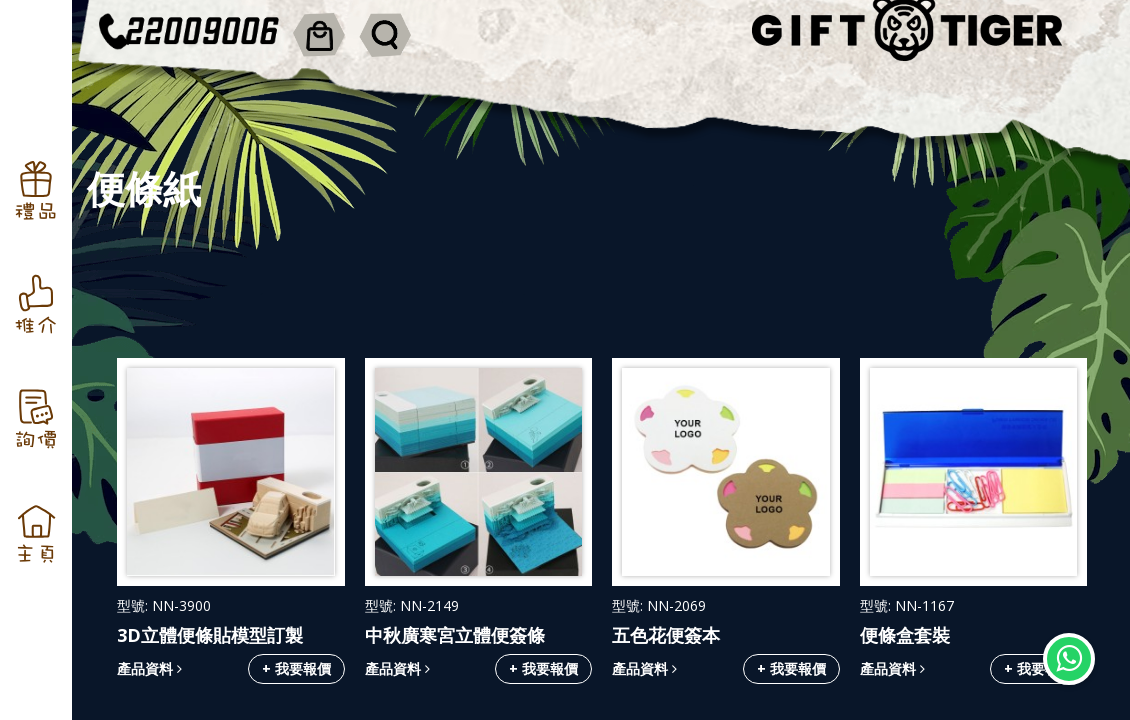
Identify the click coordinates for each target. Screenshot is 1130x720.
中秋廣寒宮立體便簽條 (455, 635)
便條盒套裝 (905, 635)
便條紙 (144, 188)
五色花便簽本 (666, 635)
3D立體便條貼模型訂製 (210, 635)
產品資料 (149, 668)
